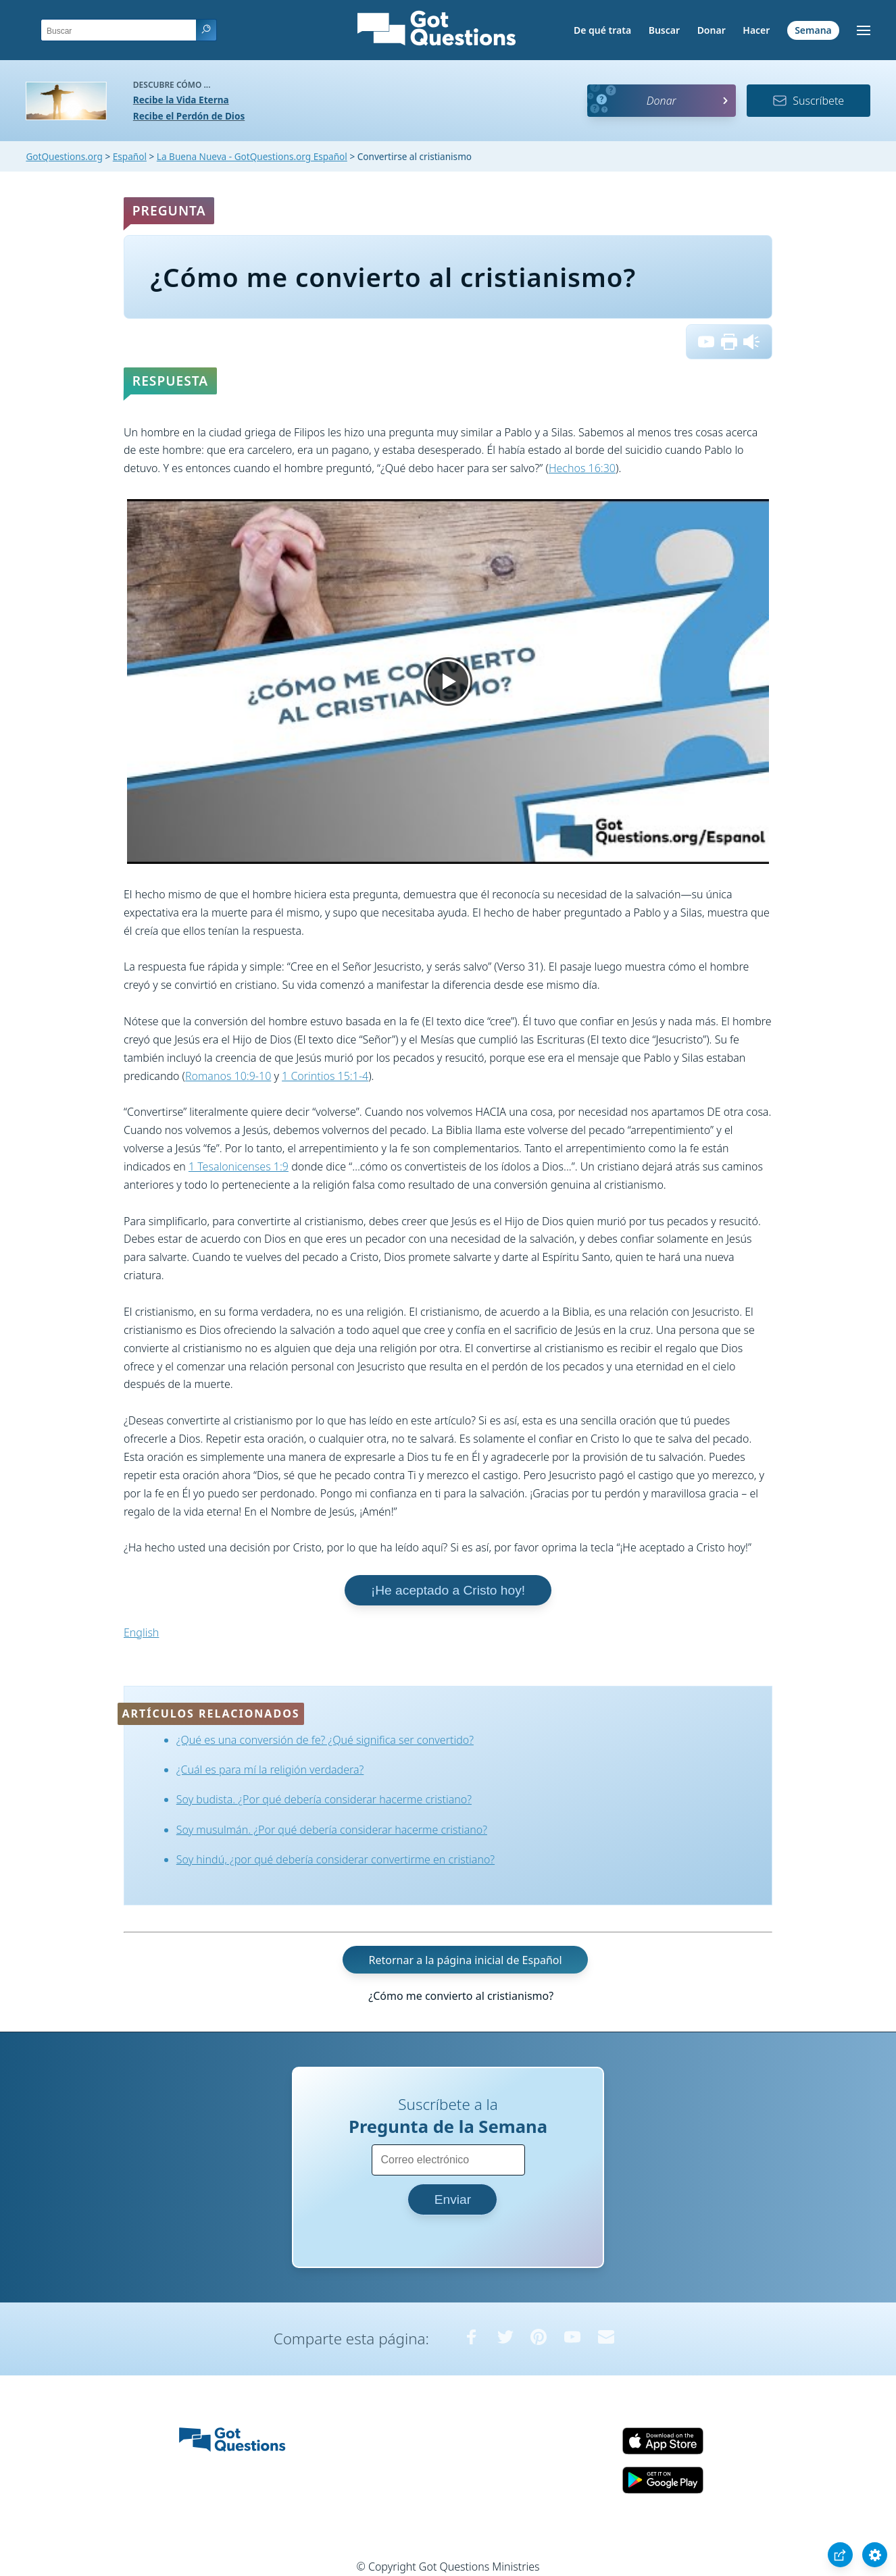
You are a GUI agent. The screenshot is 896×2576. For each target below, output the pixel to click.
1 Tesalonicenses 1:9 (239, 1166)
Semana (813, 30)
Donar (711, 30)
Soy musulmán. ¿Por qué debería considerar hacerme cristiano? (331, 1829)
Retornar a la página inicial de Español (465, 1959)
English (141, 1632)
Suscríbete (808, 100)
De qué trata (602, 30)
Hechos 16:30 (582, 468)
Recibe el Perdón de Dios (189, 115)
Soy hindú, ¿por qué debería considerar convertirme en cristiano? (335, 1859)
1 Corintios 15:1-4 (325, 1075)
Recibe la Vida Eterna (181, 99)
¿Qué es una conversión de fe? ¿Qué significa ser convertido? (325, 1739)
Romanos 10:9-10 (228, 1075)
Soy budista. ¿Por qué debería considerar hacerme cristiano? (324, 1799)
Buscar (664, 30)
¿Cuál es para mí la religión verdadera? (270, 1769)
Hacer (756, 30)
